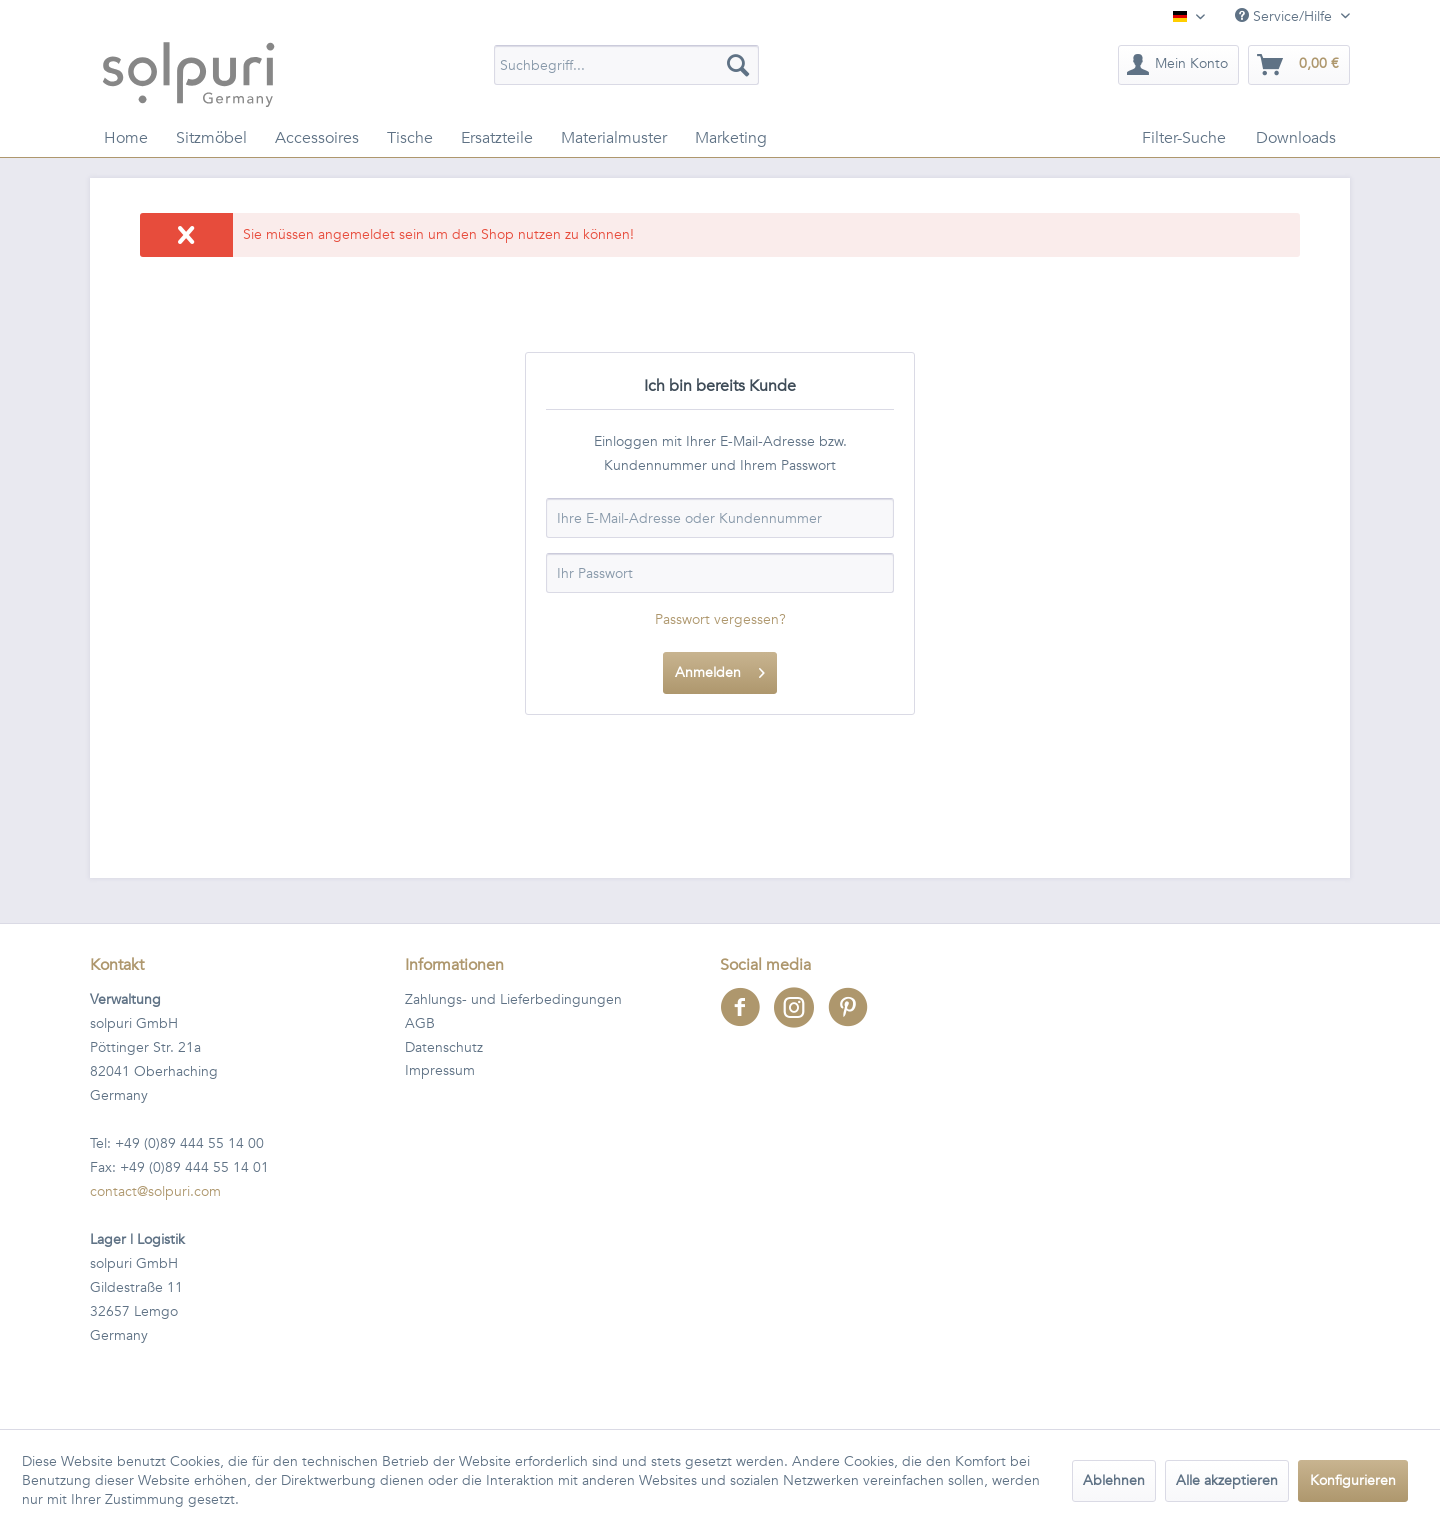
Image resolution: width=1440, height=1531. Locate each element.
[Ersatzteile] (497, 138)
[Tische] (410, 138)
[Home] (126, 138)
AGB (420, 1023)
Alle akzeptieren (1227, 1480)
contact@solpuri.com (155, 1191)
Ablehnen (1114, 1480)
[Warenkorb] (1299, 65)
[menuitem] (626, 65)
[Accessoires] (317, 138)
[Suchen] (738, 65)
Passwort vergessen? (720, 619)
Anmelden (720, 669)
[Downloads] (1296, 138)
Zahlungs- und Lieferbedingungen (513, 999)
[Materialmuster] (614, 138)
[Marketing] (731, 138)
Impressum (440, 1070)
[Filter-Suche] (1184, 138)
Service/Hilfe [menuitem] (1285, 16)
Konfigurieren (1353, 1480)
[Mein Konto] (1178, 65)
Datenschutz (444, 1047)
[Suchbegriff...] (626, 65)
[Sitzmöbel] (211, 138)
